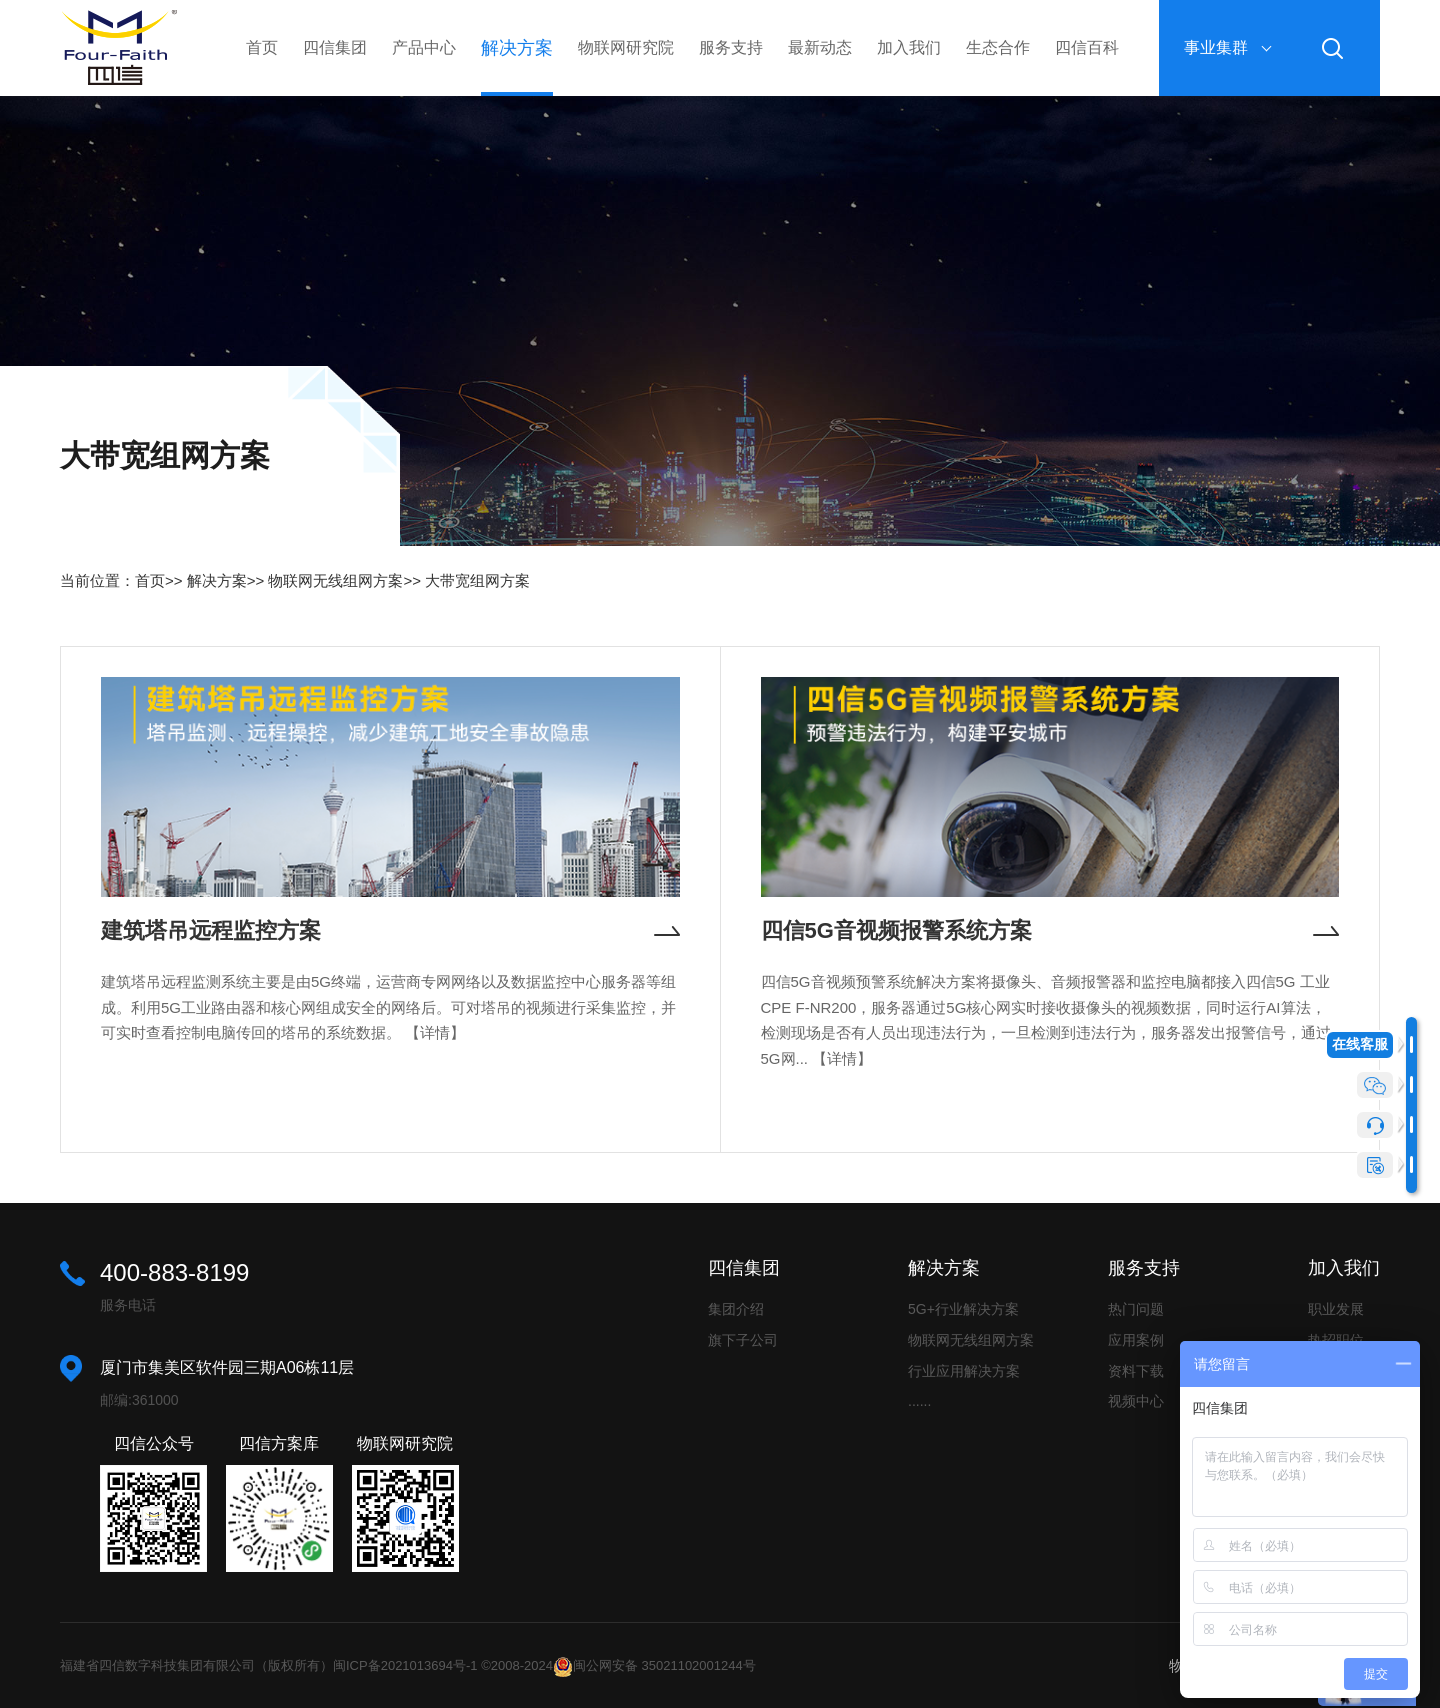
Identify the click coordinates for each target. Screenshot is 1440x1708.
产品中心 (424, 47)
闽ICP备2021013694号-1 (405, 1665)
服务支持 (731, 47)
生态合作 (998, 47)
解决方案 (517, 48)
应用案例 (1136, 1340)
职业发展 (1336, 1309)
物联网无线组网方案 (335, 580)
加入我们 (909, 47)
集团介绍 (736, 1309)
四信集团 (335, 47)
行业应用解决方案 (964, 1371)
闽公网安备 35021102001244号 (664, 1665)
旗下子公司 (743, 1340)
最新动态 (820, 47)
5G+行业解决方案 (963, 1309)
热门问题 (1136, 1309)
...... (919, 1401)
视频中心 (1136, 1401)
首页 (262, 47)
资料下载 (1136, 1371)
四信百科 (1087, 47)
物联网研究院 (626, 47)
